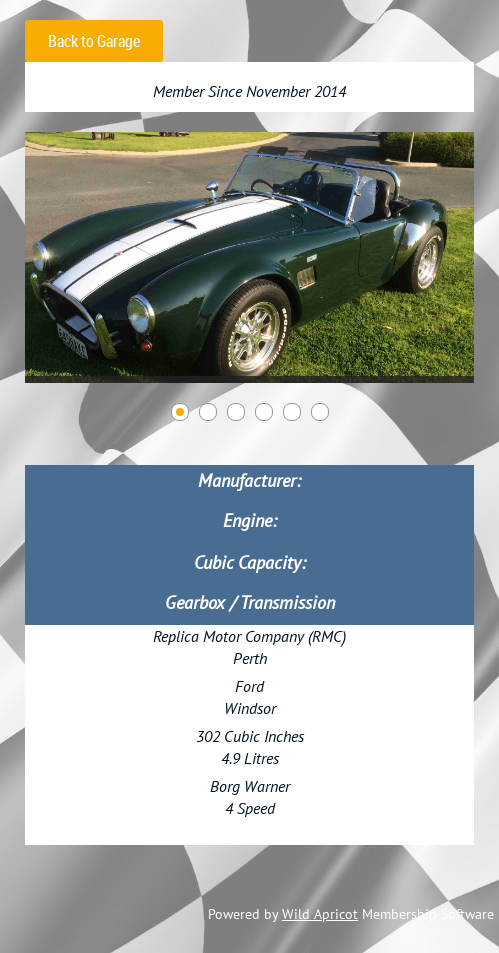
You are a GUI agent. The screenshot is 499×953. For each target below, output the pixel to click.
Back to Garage (94, 41)
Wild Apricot (320, 914)
